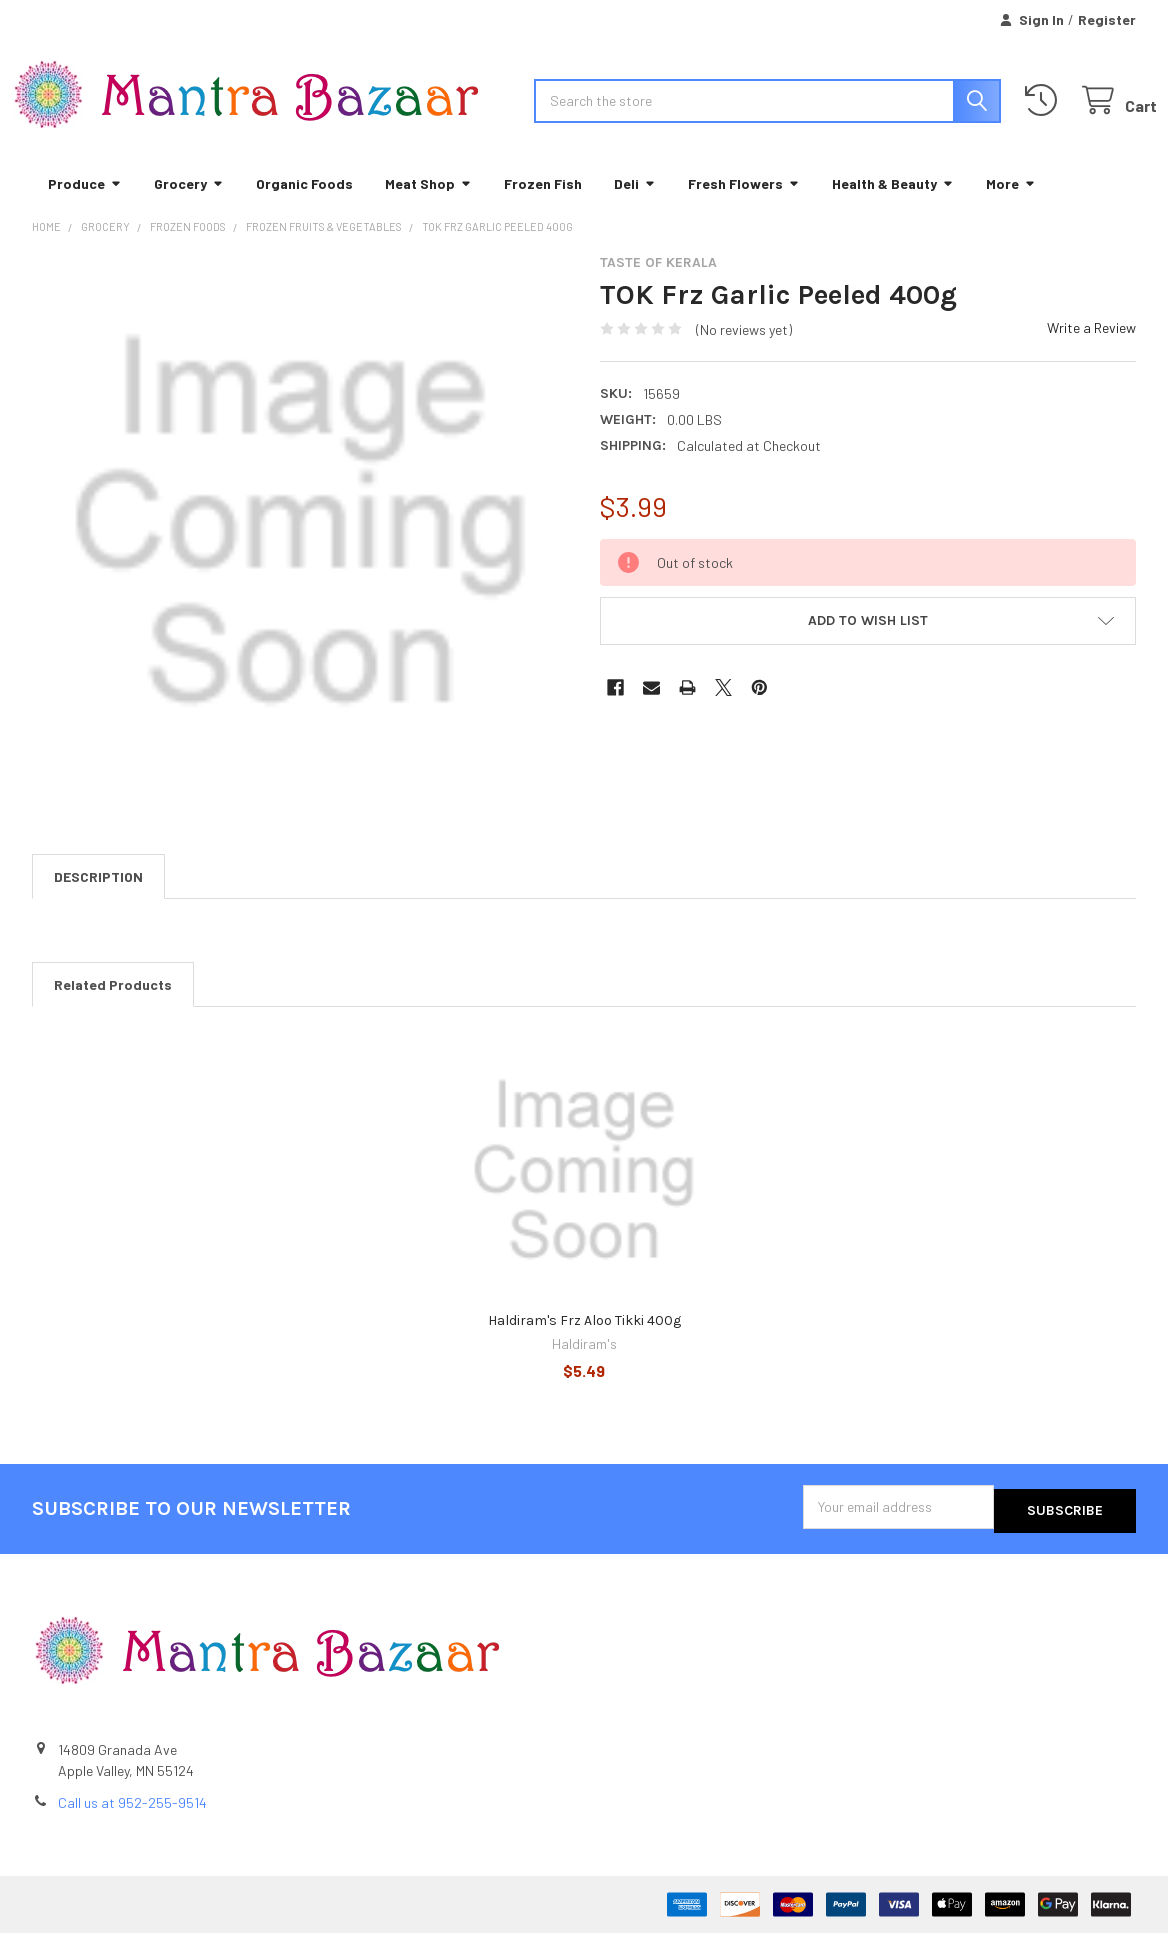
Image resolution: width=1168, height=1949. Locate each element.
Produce (85, 204)
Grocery (189, 204)
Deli (635, 204)
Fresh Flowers (744, 204)
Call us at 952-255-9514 (132, 1819)
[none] (300, 544)
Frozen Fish (543, 204)
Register (1107, 19)
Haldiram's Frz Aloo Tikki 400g (584, 1342)
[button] (868, 642)
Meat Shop (428, 204)
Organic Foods (304, 204)
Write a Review (1091, 348)
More (1011, 204)
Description (98, 898)
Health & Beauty (893, 204)
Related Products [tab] (113, 1006)
